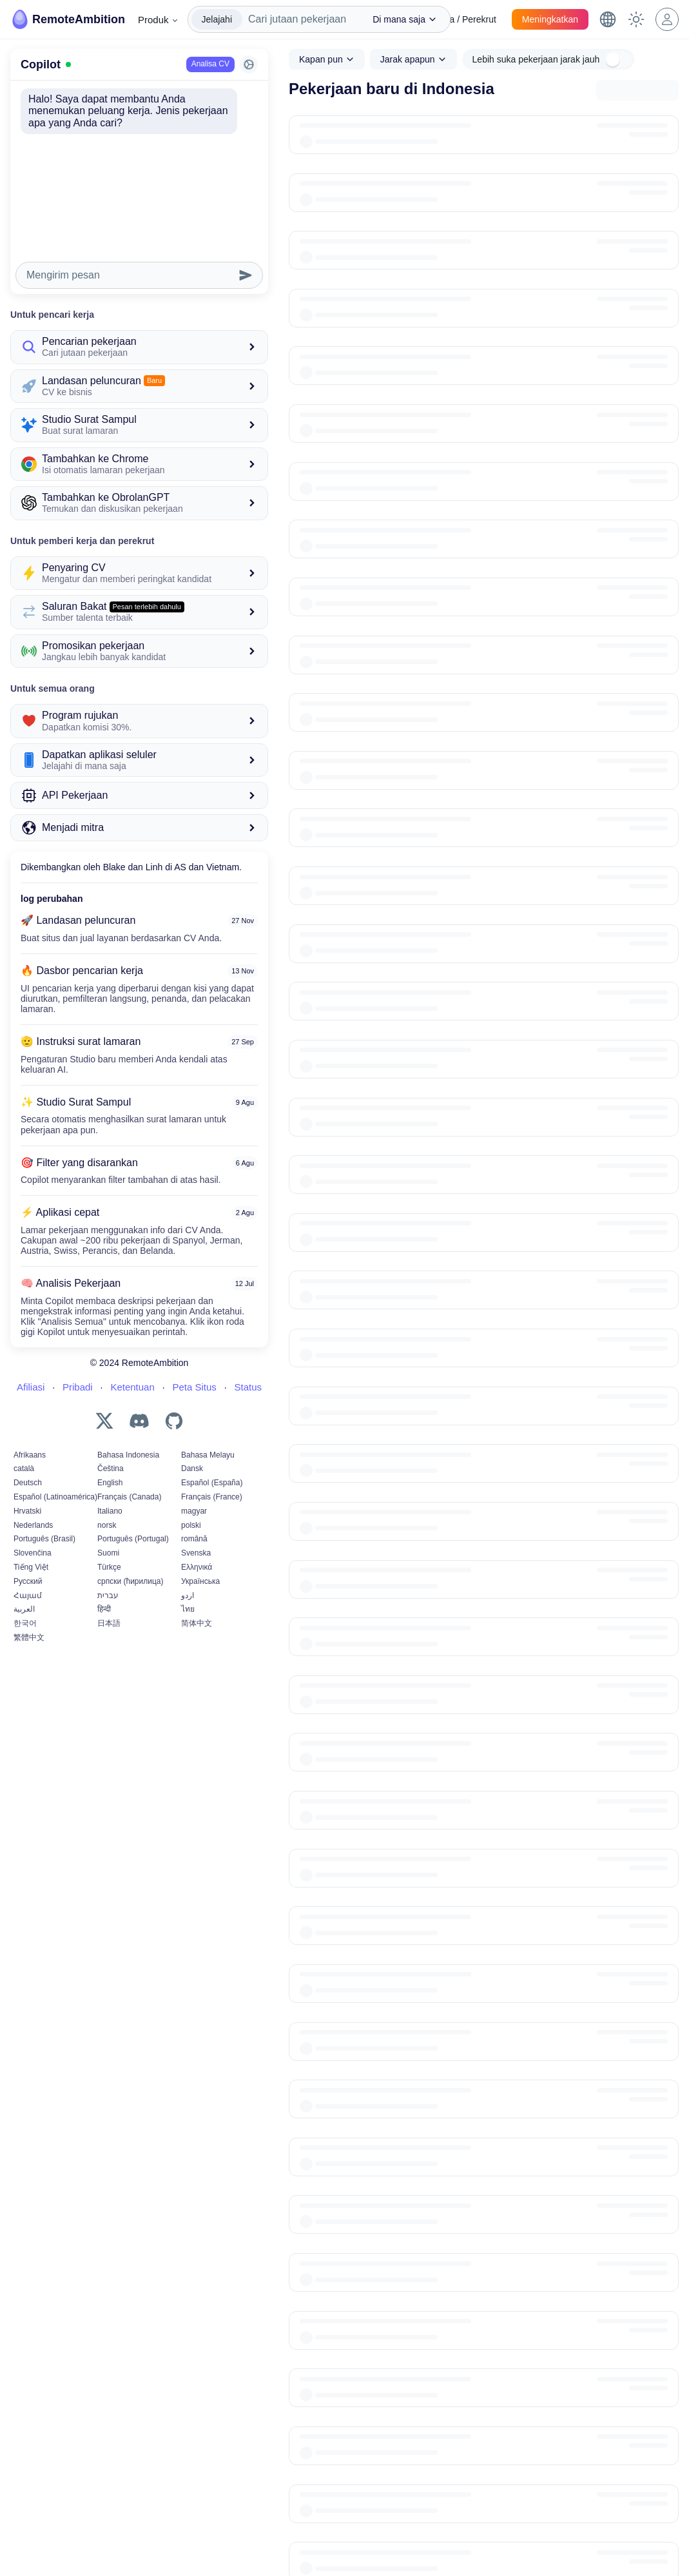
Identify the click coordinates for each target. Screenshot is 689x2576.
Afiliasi (30, 1386)
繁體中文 (29, 1637)
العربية (24, 1609)
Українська (200, 1581)
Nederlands (33, 1525)
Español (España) (211, 1482)
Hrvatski (27, 1511)
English (109, 1482)
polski (191, 1525)
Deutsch (28, 1482)
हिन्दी (104, 1609)
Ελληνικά (196, 1567)
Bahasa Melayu (208, 1454)
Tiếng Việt (31, 1567)
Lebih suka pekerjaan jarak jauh (536, 59)
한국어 (25, 1623)
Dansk (192, 1468)
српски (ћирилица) (130, 1581)
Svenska (196, 1552)
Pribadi (78, 1386)
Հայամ (28, 1595)
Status (248, 1386)
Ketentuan (132, 1386)
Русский (28, 1581)
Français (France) (211, 1496)
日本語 (109, 1623)
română (194, 1538)
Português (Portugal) (133, 1538)
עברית (108, 1595)
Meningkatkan (550, 19)
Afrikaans (30, 1454)
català (24, 1468)
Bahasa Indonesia (128, 1454)
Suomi (108, 1552)
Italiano (109, 1511)
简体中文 (196, 1623)
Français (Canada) (129, 1496)
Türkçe (109, 1567)
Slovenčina (33, 1552)
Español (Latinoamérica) (55, 1496)
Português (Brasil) (44, 1538)
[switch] (618, 60)
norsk (106, 1525)
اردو (187, 1595)
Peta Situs (194, 1386)
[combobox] (301, 19)
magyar (194, 1511)
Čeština (110, 1468)
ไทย (188, 1609)
